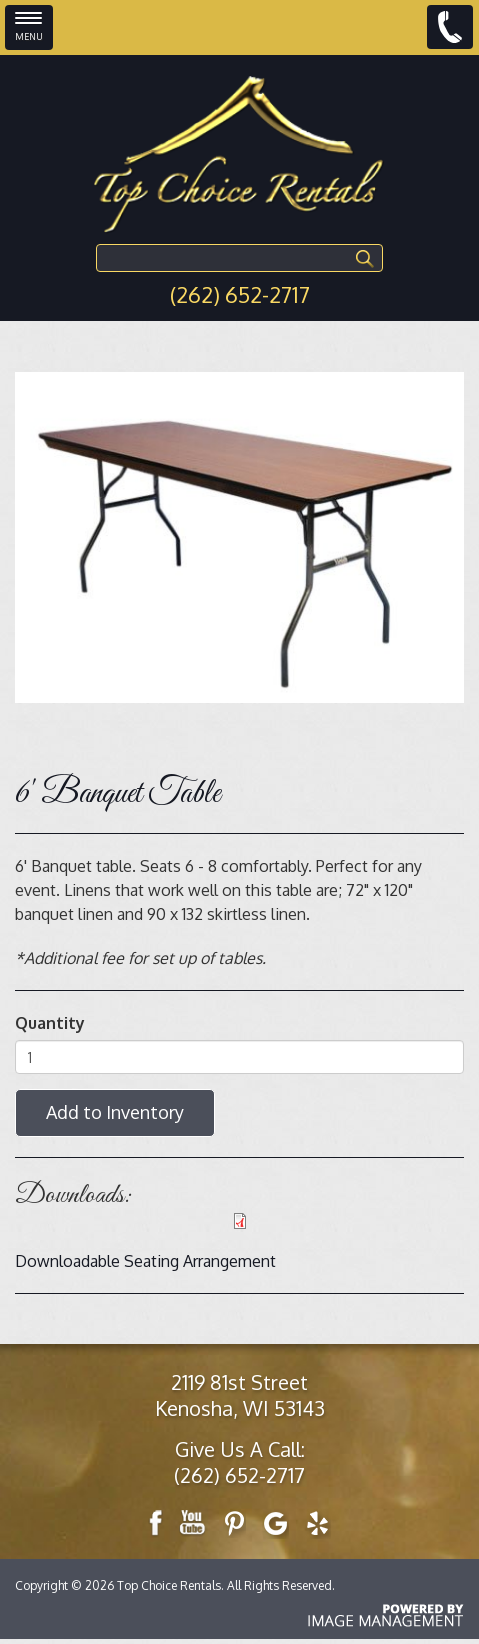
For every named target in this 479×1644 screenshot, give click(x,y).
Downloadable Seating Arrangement (145, 1261)
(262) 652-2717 (240, 294)
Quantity (50, 1023)
